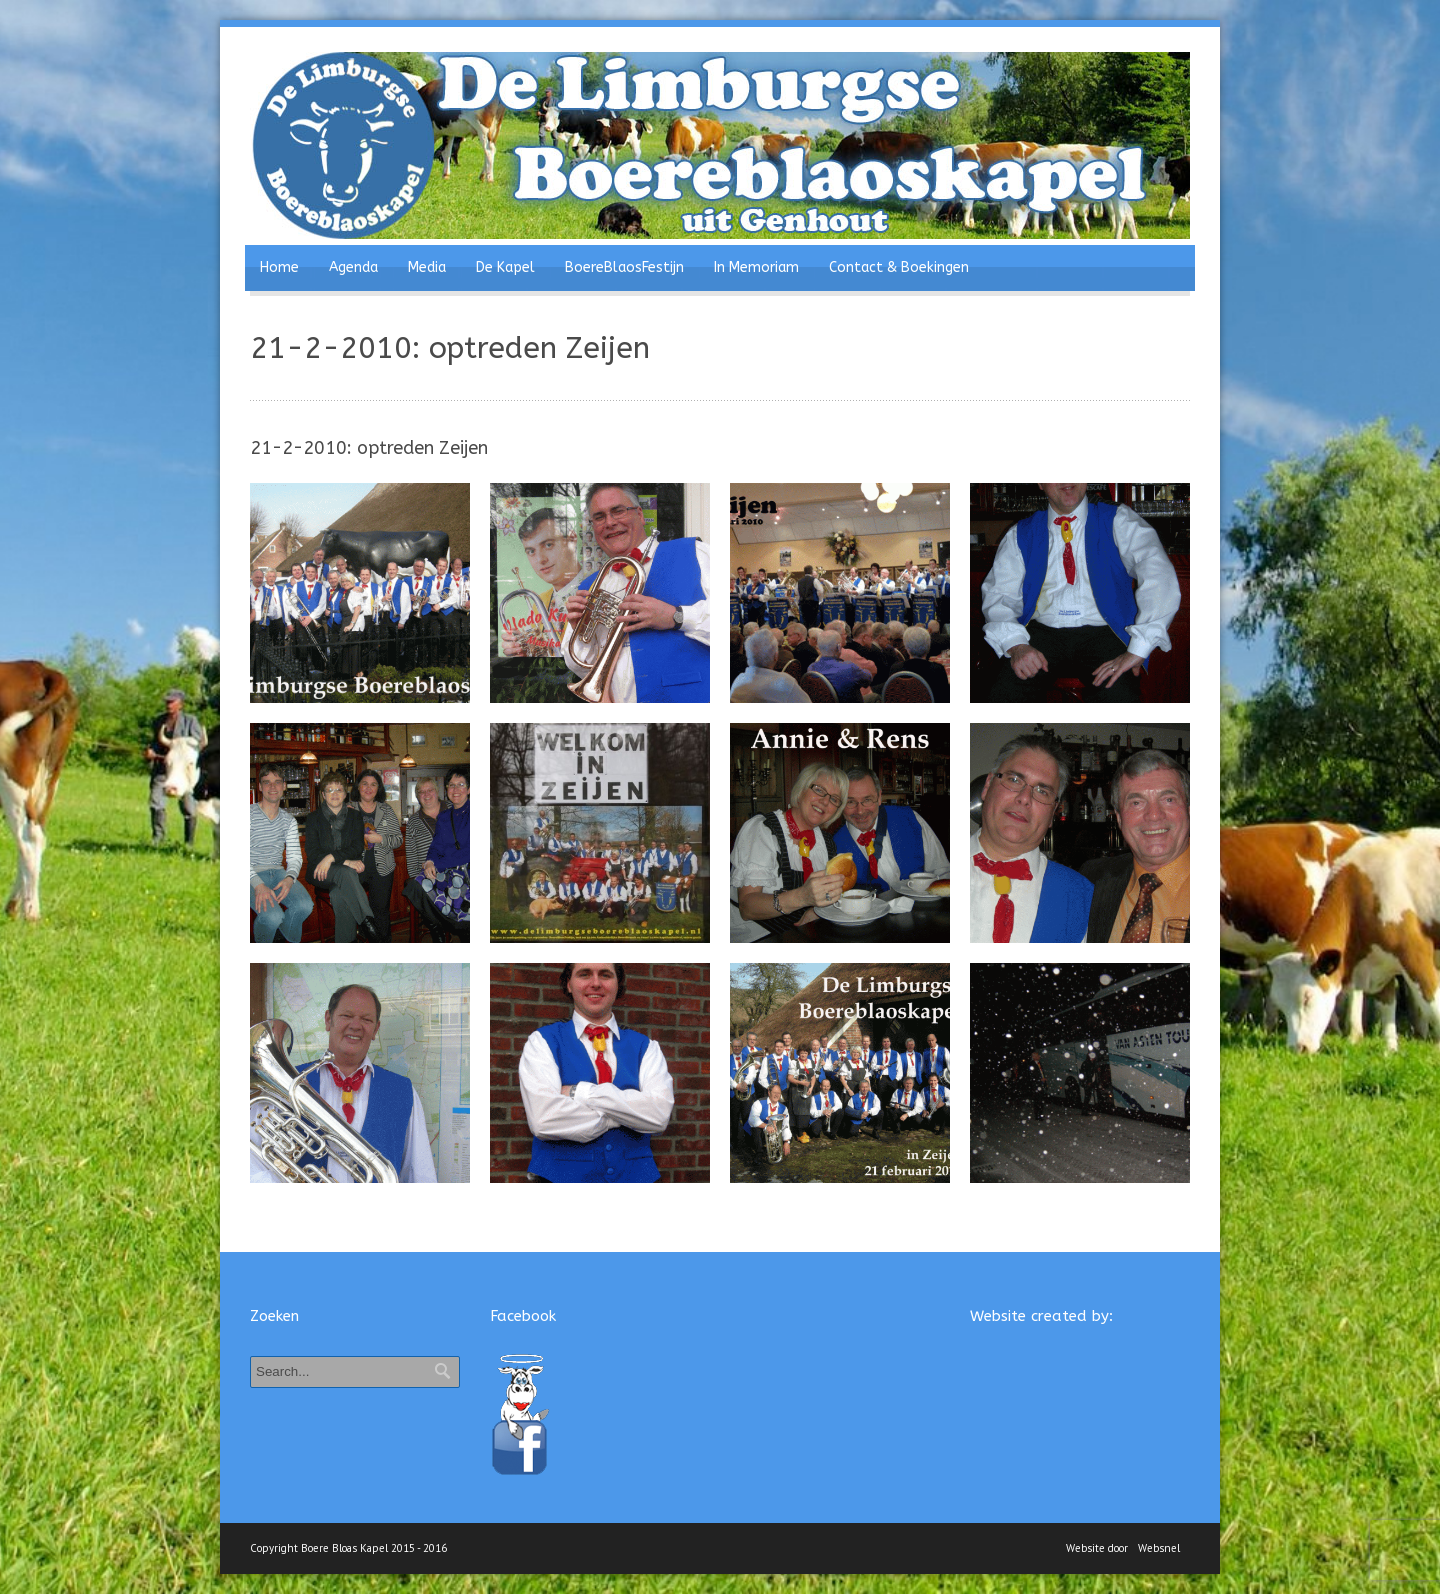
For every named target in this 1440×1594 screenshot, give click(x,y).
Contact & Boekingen (899, 267)
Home (279, 267)
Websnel (1159, 1548)
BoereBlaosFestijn (624, 267)
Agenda (353, 267)
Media (427, 267)
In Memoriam (756, 267)
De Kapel (505, 267)
